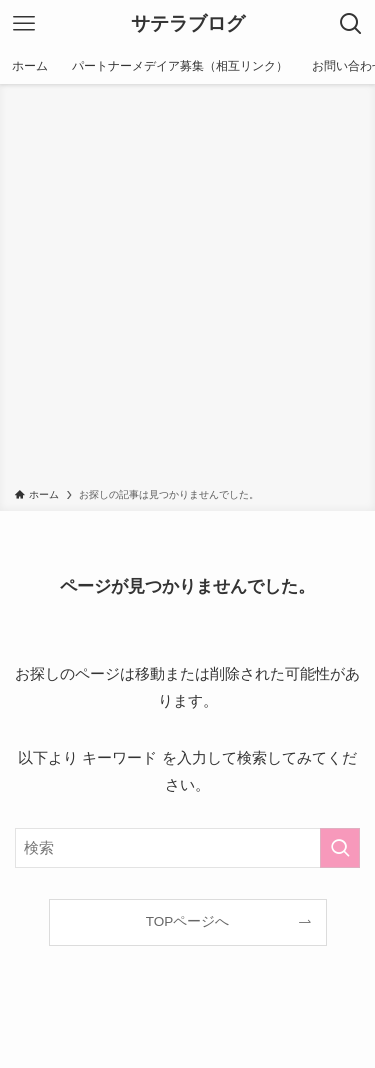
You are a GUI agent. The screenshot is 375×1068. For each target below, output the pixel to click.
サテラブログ (188, 24)
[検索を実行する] (340, 848)
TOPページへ (188, 921)
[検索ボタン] (351, 24)
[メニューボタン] (24, 24)
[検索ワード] (187, 848)
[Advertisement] (187, 289)
